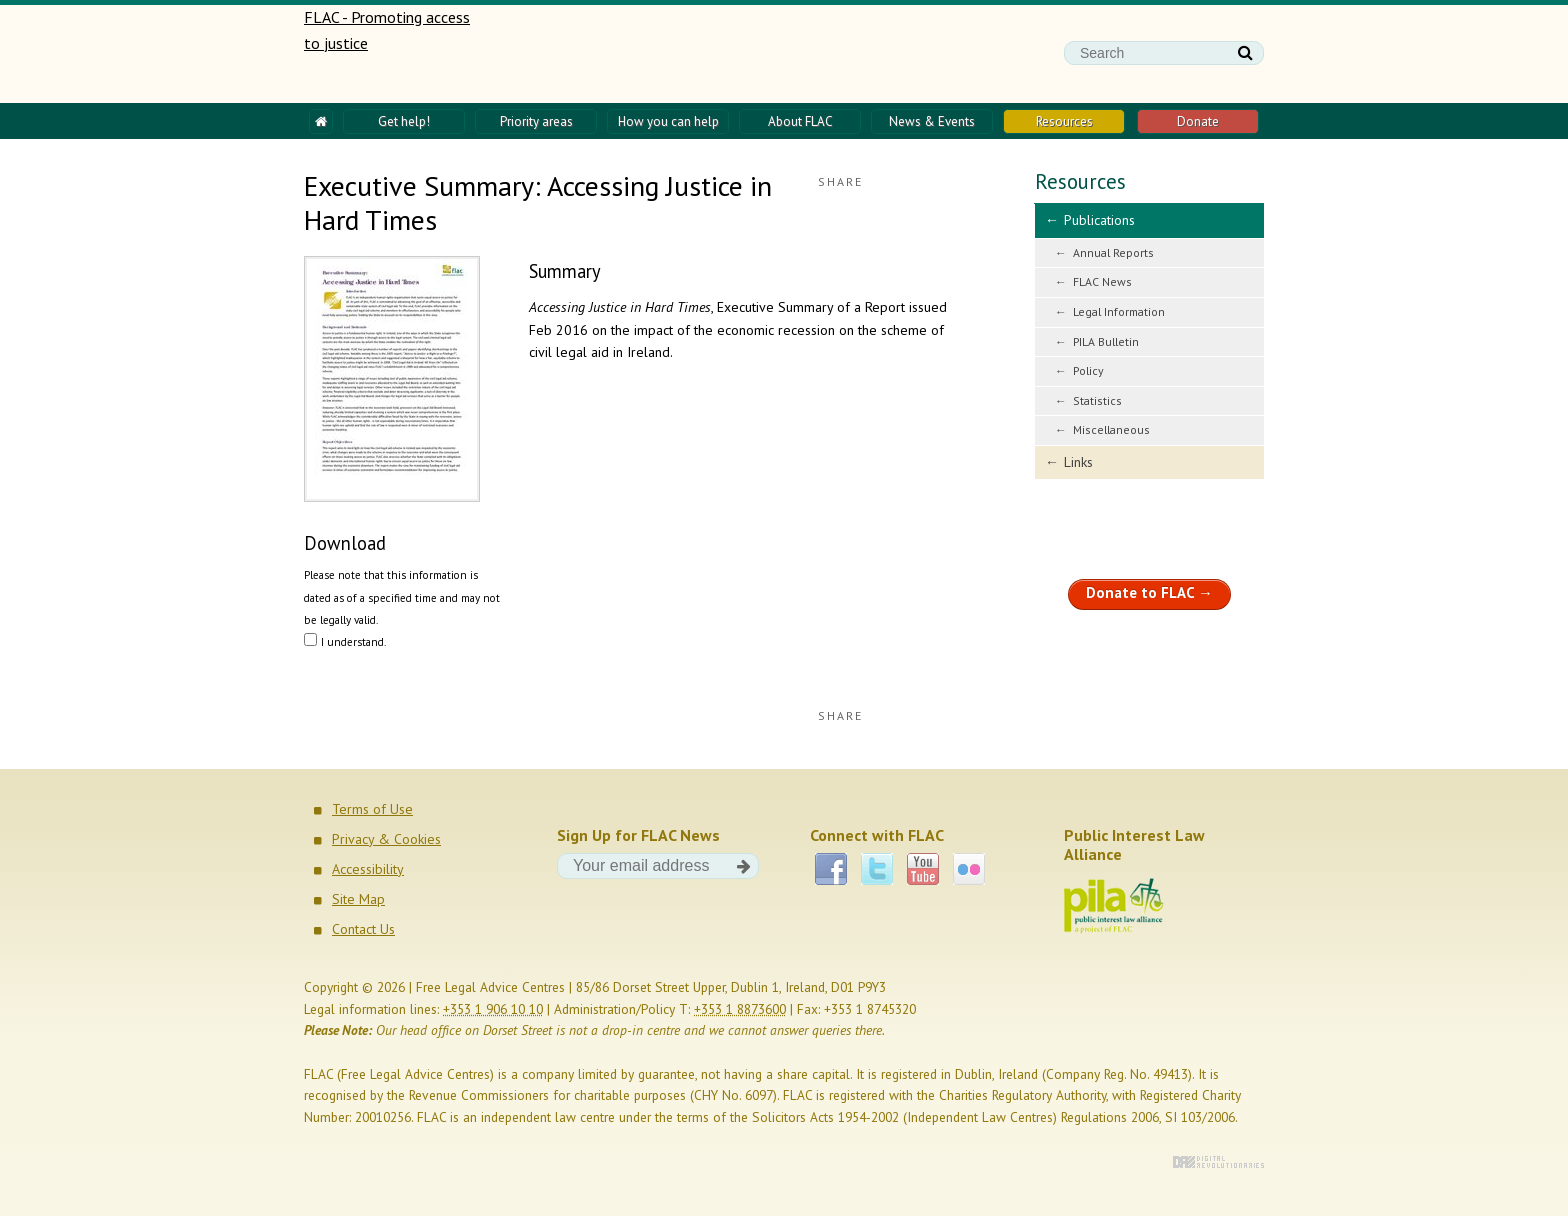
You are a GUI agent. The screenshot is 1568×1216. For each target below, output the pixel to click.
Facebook (831, 869)
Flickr (969, 869)
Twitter (877, 869)
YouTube (923, 869)
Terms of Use (372, 809)
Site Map (358, 899)
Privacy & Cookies (386, 839)
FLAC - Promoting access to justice (388, 54)
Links (1078, 462)
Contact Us (363, 929)
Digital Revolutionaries (1218, 1162)
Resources (1080, 181)
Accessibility (368, 869)
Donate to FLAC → (1149, 592)
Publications (1099, 220)
